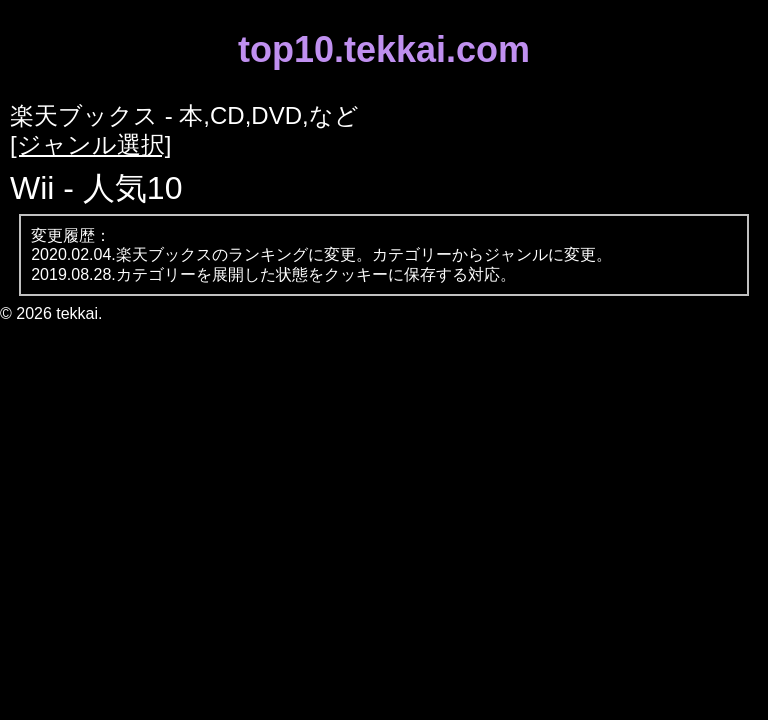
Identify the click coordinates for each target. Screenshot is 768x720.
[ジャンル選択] (90, 144)
